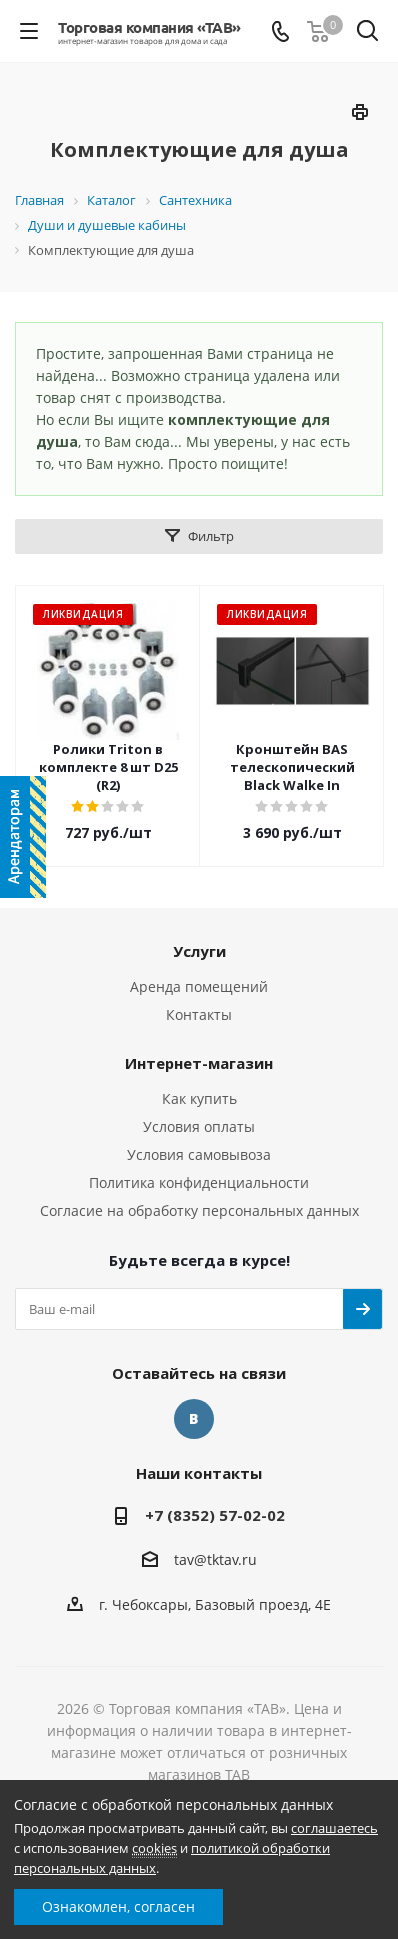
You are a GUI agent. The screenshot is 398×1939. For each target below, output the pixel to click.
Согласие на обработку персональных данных (199, 1210)
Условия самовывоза (199, 1154)
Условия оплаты (199, 1126)
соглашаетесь (334, 1828)
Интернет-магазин (199, 1063)
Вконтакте (194, 1419)
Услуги (199, 951)
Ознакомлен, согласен (118, 1906)
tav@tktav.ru (215, 1560)
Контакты (199, 1014)
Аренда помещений (199, 986)
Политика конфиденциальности (199, 1182)
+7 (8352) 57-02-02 (215, 1515)
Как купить (199, 1098)
